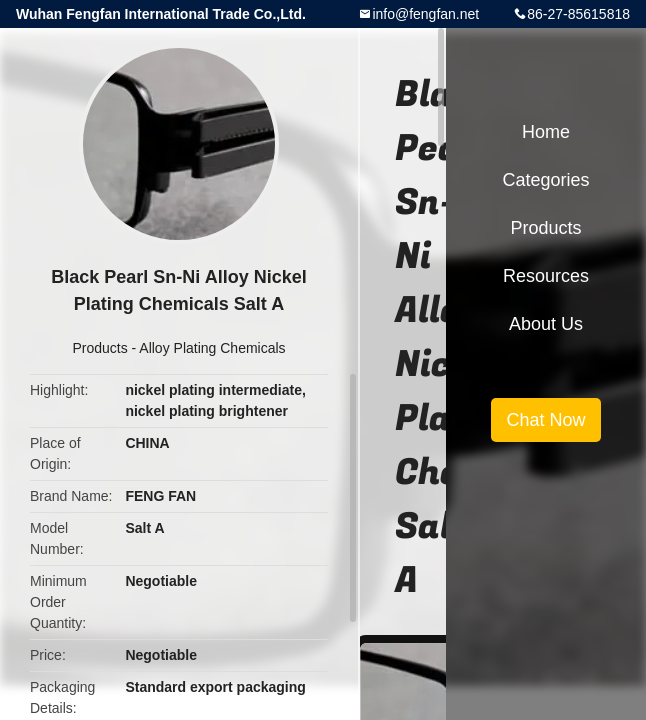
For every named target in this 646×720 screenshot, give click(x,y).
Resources (546, 276)
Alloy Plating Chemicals (212, 348)
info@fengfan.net (425, 14)
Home (546, 132)
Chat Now (545, 420)
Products (99, 348)
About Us (546, 324)
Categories (545, 180)
